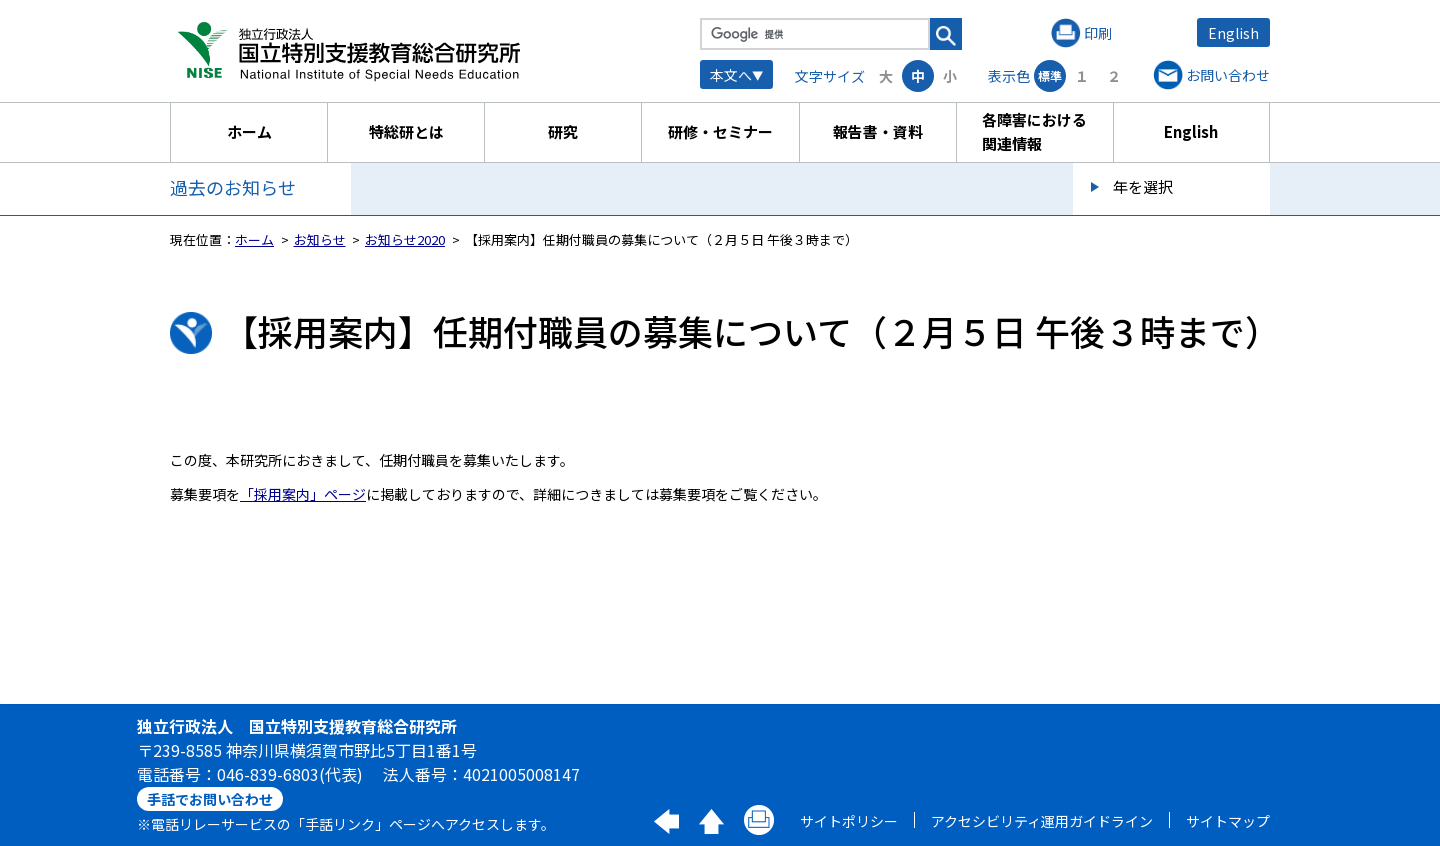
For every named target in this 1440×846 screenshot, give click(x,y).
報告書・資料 (878, 131)
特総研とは (406, 131)
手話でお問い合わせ (210, 799)
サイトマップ (1228, 821)
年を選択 (1143, 186)
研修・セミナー (720, 131)
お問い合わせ (1228, 75)
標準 (1050, 75)
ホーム (249, 131)
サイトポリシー (849, 821)
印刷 (1098, 33)
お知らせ (320, 239)
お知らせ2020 (405, 239)
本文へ (731, 75)
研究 (563, 131)
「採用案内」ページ (303, 494)
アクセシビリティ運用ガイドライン (1042, 821)
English (1233, 33)
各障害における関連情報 (1034, 131)
